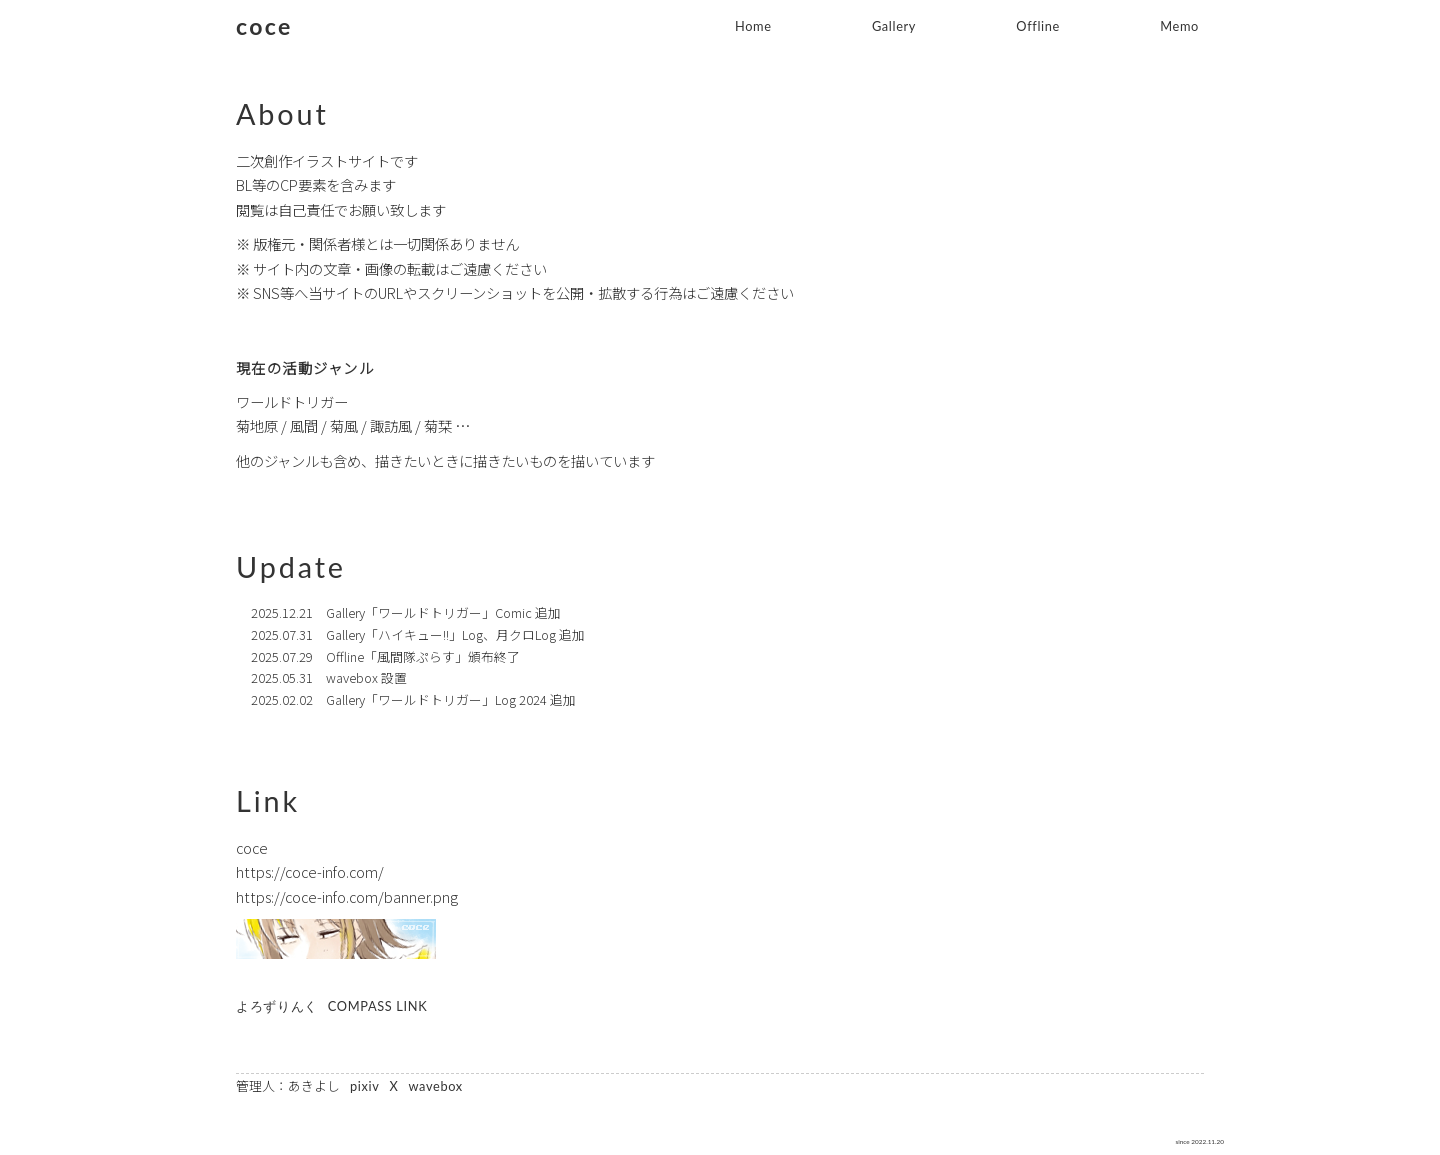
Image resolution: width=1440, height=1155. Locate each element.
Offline (1038, 26)
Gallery (894, 26)
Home (753, 26)
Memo (1179, 26)
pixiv (365, 1086)
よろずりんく (277, 1006)
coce (264, 26)
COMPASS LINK (377, 1006)
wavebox (435, 1086)
